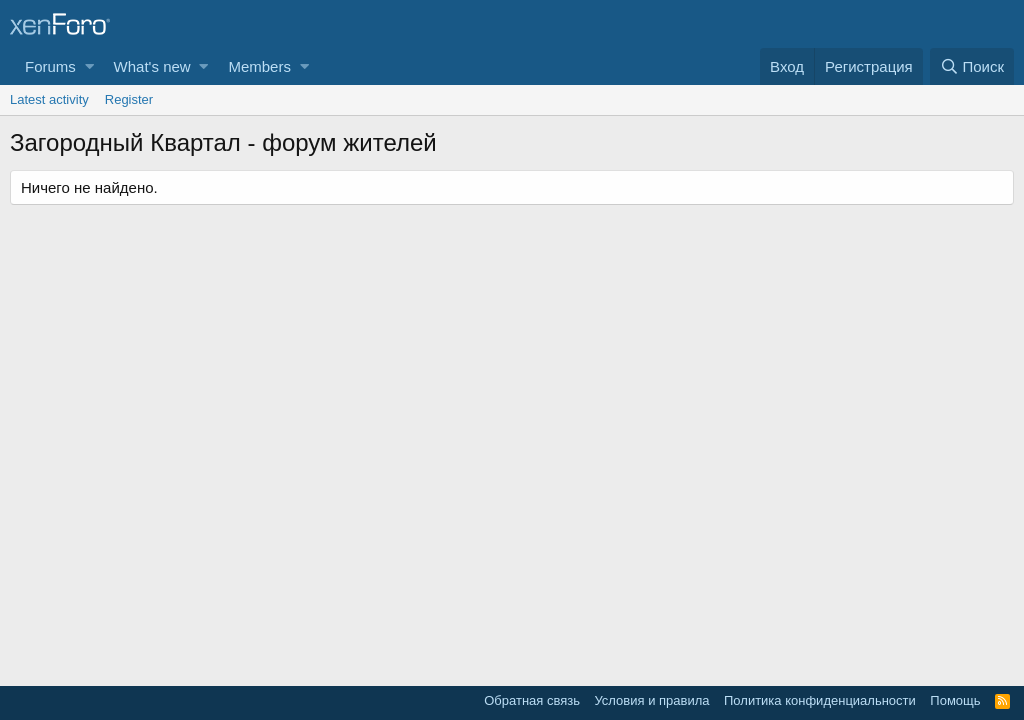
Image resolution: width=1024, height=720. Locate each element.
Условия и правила (651, 700)
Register (129, 99)
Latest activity (49, 99)
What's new (152, 66)
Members (259, 66)
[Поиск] (972, 66)
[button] (89, 66)
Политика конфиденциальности (820, 700)
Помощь (955, 700)
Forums (50, 66)
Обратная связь (532, 700)
